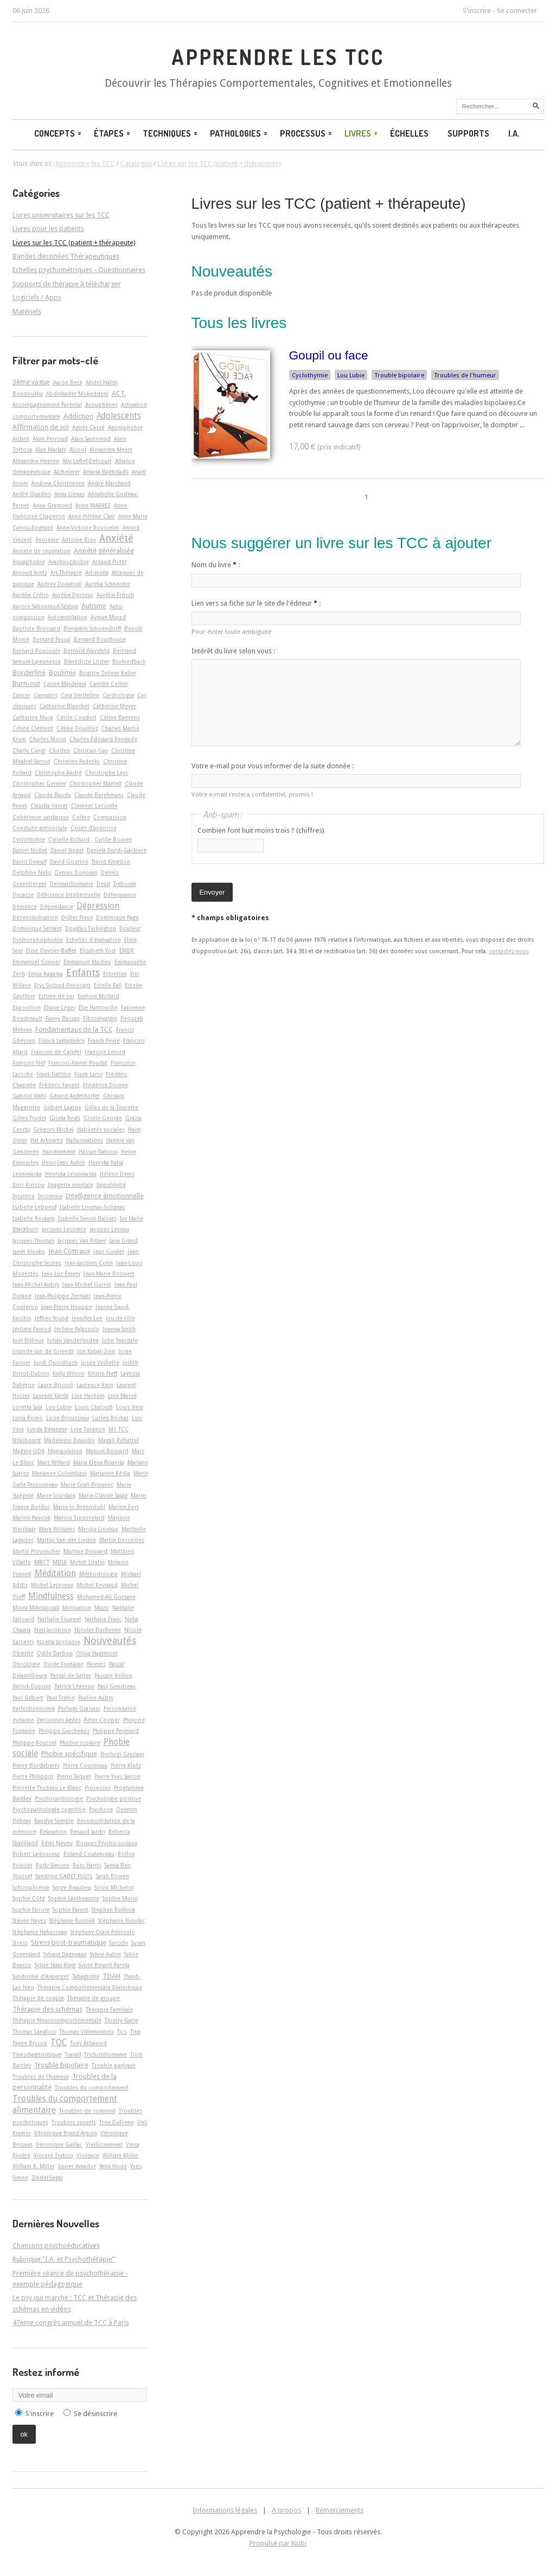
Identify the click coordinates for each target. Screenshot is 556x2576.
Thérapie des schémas (47, 2009)
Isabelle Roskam (33, 1218)
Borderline (29, 673)
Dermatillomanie (71, 884)
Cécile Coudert (76, 717)
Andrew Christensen (58, 483)
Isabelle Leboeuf (34, 1207)
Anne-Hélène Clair (91, 516)
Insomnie (50, 1196)
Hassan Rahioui (98, 1151)
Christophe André (58, 772)
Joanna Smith (119, 1329)
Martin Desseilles (121, 1540)
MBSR (60, 1562)
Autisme (93, 606)
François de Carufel (56, 1052)
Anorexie (47, 539)
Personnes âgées (59, 1720)
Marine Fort (123, 1507)
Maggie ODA (28, 1451)
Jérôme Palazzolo (76, 1329)
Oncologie (26, 1664)
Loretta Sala (27, 1407)
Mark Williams (57, 1529)
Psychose (101, 1809)
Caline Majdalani (64, 683)
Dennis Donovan (76, 872)
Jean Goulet (108, 1251)
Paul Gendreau (117, 1686)
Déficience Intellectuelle (68, 894)
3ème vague (31, 382)
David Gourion (69, 861)
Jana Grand (124, 1240)
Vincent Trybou (53, 2155)
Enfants (83, 972)
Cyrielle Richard (69, 839)
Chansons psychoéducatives (56, 2245)
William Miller (120, 2155)
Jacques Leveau (109, 1229)
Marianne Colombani (59, 1473)
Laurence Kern (94, 1385)
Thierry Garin (121, 2020)
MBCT (41, 1562)
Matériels (26, 311)
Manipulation (65, 1451)
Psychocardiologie (59, 1798)
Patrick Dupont (31, 1686)
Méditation (55, 1573)
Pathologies (239, 133)
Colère (81, 817)
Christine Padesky (77, 761)
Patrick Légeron (74, 1686)
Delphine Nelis (32, 872)
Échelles (409, 133)
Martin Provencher (36, 1551)
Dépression (97, 906)
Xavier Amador (77, 2166)
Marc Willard (53, 1462)
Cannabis (45, 695)
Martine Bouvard (85, 1551)
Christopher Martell (95, 783)
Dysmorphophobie (37, 939)
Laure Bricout (55, 1385)
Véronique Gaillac (59, 2144)
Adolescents (119, 416)
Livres (361, 133)
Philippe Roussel (34, 1742)
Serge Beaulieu (72, 1887)
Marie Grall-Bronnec (87, 1484)
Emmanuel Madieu (87, 962)
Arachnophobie (68, 561)
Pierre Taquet (74, 1776)
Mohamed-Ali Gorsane (106, 1597)
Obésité (23, 1653)
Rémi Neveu (57, 1843)
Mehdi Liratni (87, 1562)
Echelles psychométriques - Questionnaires (78, 270)
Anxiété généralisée (104, 551)
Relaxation (53, 1831)
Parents (96, 1664)
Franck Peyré (104, 1040)
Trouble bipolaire (399, 375)
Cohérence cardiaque (40, 817)
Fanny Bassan (63, 1018)
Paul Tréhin (61, 1697)
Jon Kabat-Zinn (96, 1351)
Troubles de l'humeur (465, 375)
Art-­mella (96, 572)
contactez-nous (509, 951)
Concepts (58, 133)
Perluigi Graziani (79, 1708)
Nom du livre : (215, 565)
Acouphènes (101, 404)
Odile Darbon (55, 1653)
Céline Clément (32, 728)
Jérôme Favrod (31, 1329)
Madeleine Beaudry (69, 1440)
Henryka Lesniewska (71, 1174)
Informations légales (225, 2510)
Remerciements (339, 2510)
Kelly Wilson (69, 1373)
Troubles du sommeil (87, 2111)
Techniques (171, 133)
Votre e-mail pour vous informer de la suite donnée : (272, 766)
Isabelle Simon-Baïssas (87, 1218)
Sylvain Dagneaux (65, 1954)
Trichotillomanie (105, 2054)
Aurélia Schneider (107, 584)
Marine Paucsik (31, 1517)
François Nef (28, 1062)
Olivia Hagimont (97, 1653)
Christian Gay (90, 750)
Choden (59, 750)
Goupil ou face (328, 355)
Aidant (20, 438)
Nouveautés (110, 1640)
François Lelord (105, 1052)
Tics (122, 2031)
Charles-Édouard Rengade (103, 739)
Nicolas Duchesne (97, 1630)
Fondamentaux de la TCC (74, 1029)
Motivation (76, 1607)
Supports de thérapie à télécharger (66, 284)
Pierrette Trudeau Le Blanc (46, 1787)
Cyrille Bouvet (113, 839)
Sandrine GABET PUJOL (64, 1876)
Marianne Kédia (110, 1473)
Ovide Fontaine (63, 1664)
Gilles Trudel (29, 1118)
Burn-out (26, 683)
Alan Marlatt (50, 449)
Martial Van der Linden (66, 1540)
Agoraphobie (125, 427)
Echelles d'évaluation (93, 939)
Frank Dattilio (53, 1074)
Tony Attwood (88, 2043)
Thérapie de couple (38, 1998)
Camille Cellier (109, 683)
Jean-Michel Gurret (86, 1284)
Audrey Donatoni (59, 584)
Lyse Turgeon (88, 1429)
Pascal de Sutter (70, 1675)
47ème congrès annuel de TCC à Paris (70, 2322)
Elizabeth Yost (98, 950)
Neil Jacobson (52, 1630)
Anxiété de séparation (41, 551)
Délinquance (120, 894)
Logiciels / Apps (36, 297)
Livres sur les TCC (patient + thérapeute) (328, 203)
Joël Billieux (28, 1340)
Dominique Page (117, 917)
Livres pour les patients (48, 228)
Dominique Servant (37, 928)
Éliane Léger (59, 1007)
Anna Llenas (69, 494)
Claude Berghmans (99, 795)
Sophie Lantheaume (73, 1898)
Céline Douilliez (77, 728)
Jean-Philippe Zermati (63, 1296)
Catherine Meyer (114, 706)
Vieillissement (104, 2144)
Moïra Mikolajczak (35, 1607)
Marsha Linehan (98, 1529)
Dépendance (56, 906)
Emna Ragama (45, 974)
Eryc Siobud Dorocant (62, 985)
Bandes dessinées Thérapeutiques (65, 256)
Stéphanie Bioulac (121, 1920)
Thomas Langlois (34, 2031)
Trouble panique (114, 2065)
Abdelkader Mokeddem (77, 393)
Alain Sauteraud (91, 438)
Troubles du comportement (92, 2087)
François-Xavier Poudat (77, 1062)
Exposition (26, 1007)
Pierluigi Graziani (122, 1754)
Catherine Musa (32, 717)
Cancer (21, 695)
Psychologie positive (113, 1798)
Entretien (115, 974)
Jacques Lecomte (64, 1229)
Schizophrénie (30, 1887)
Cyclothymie (310, 375)
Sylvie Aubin (105, 1954)
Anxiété (116, 538)
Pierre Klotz (126, 1765)
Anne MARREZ (93, 505)
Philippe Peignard (116, 1730)
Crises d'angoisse (94, 828)
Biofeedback (128, 661)
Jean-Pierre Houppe (66, 1306)
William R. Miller (33, 2166)
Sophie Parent (70, 1909)
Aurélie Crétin (30, 595)
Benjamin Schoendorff (92, 628)
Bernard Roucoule (36, 650)
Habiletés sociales (101, 1129)
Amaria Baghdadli (106, 471)
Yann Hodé (113, 2166)
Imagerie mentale (70, 1184)
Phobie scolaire (80, 1742)
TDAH (111, 1976)
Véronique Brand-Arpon (65, 2133)
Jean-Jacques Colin (89, 1263)
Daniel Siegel (67, 850)
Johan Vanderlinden (73, 1340)
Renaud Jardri (87, 1831)
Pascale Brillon (113, 1675)
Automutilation (67, 617)
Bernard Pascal (52, 639)
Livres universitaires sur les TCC (61, 215)
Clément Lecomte (94, 805)
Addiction (78, 416)
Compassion (109, 817)
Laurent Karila (50, 1395)
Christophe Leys (106, 772)
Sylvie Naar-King (55, 1965)
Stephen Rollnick (113, 1909)
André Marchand (109, 483)
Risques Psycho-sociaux (106, 1843)
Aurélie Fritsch (115, 595)
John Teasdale (120, 1340)
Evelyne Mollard (98, 996)
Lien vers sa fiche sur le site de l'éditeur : (256, 603)
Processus (307, 133)
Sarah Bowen (112, 1876)
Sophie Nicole (30, 1909)
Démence (24, 906)
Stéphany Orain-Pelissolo (103, 1932)
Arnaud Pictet (109, 561)
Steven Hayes (29, 1920)
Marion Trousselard (79, 1517)
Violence (87, 2155)
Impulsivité (111, 1184)
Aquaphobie (28, 561)
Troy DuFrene (116, 2122)
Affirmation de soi (40, 427)
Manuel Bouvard (107, 1451)
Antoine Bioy (79, 539)
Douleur (129, 928)
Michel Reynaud (97, 1585)
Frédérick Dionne (105, 1085)
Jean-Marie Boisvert (109, 1273)
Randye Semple (54, 1820)
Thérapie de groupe (93, 1998)
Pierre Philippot (33, 1776)
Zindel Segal (47, 2177)
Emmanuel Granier (36, 962)
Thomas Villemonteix (86, 2031)
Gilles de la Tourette (111, 1107)
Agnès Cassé (88, 427)
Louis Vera (129, 1407)
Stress (20, 1942)
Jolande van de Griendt (43, 1351)
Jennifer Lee (87, 1318)
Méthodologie (98, 1574)
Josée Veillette (100, 1362)
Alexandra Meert (111, 449)
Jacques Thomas (33, 1240)
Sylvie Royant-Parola (104, 1965)
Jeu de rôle (120, 1318)
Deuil (103, 884)
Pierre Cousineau (85, 1765)
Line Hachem (88, 1395)
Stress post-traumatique (68, 1942)
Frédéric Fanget (59, 1085)
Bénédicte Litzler (86, 661)
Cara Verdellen (80, 695)
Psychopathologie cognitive (49, 1809)
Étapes (113, 133)
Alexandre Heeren (35, 461)
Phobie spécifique (69, 1754)
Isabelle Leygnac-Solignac (92, 1207)
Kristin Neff (102, 1373)
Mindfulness (51, 1596)
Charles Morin (47, 739)
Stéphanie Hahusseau (39, 1932)
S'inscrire (477, 11)
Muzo (101, 1607)
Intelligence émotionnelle (105, 1196)
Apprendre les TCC (278, 57)
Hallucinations (84, 1140)
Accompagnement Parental (47, 404)
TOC (58, 2042)
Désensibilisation (35, 917)
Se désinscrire (95, 2414)
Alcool (77, 449)
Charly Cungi (29, 750)
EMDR (126, 950)
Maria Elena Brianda (98, 1462)
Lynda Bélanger (47, 1429)
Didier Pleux (77, 917)
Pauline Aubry (95, 1697)
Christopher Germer (39, 783)
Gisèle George (103, 1118)
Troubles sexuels (74, 2122)
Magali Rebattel (118, 1440)
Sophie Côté (28, 1898)
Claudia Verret (49, 805)
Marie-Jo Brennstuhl (79, 1507)
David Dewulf (29, 861)
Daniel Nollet (29, 850)
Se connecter (517, 11)
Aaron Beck (67, 382)
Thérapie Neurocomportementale (56, 2020)
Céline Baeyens (120, 717)
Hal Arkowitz (46, 1140)
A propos (286, 2510)
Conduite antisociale (39, 828)
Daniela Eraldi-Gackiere (116, 850)
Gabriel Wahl (29, 1096)
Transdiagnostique (36, 2054)
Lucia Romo (27, 1418)
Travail (73, 2054)
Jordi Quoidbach (56, 1362)
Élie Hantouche (98, 1007)
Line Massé (122, 1395)
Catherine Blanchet (65, 706)
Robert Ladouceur (36, 1854)
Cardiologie (118, 695)
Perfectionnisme (33, 1708)
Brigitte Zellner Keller (107, 673)
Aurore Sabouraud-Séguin (45, 606)
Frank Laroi (88, 1074)
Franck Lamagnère (62, 1040)
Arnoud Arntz (29, 572)
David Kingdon (111, 861)
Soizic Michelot (114, 1887)
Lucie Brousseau (67, 1418)
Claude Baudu (52, 795)
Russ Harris (87, 1865)
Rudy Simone (52, 1865)
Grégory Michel (53, 1129)
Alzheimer (67, 471)
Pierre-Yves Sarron (117, 1776)
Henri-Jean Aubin (63, 1162)
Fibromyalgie (100, 1018)
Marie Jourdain (56, 1495)
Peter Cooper (102, 1720)
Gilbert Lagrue (62, 1107)
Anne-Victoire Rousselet (87, 527)
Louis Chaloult (94, 1407)
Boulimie (62, 673)
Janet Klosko (28, 1251)
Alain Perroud (50, 438)
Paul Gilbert (27, 1697)
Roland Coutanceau (88, 1854)
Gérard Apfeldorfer (74, 1096)
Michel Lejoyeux (52, 1585)
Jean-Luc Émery (61, 1273)
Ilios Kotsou (28, 1184)
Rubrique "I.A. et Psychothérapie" (63, 2259)
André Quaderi (31, 494)
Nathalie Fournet (59, 1619)
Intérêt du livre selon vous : (233, 651)
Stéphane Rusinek (72, 1920)
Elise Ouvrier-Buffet (51, 950)
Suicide (119, 1942)
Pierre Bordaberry (36, 1765)
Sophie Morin (120, 1898)
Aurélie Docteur (72, 595)
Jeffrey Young (51, 1318)
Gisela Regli (64, 1118)
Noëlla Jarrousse (58, 1642)
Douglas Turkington (90, 928)
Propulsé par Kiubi (278, 2543)
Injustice (23, 1196)
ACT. (119, 393)
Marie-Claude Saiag (103, 1495)
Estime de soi (56, 996)
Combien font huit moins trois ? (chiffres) (260, 830)
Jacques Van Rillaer (81, 1240)
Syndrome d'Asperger (40, 1976)
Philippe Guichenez (64, 1730)
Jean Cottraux (69, 1251)
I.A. (514, 133)
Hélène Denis (117, 1174)
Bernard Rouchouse (100, 639)
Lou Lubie (351, 375)
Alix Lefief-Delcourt (87, 461)
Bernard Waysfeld (86, 650)
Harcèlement (58, 1151)
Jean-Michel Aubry (35, 1284)
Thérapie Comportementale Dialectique (89, 1987)
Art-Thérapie (66, 572)
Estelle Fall (108, 985)
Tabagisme (85, 1976)
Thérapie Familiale (109, 2009)
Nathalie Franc (103, 1619)
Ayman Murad (108, 617)
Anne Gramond (52, 505)
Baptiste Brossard (36, 628)
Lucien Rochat (110, 1418)
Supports (468, 133)
